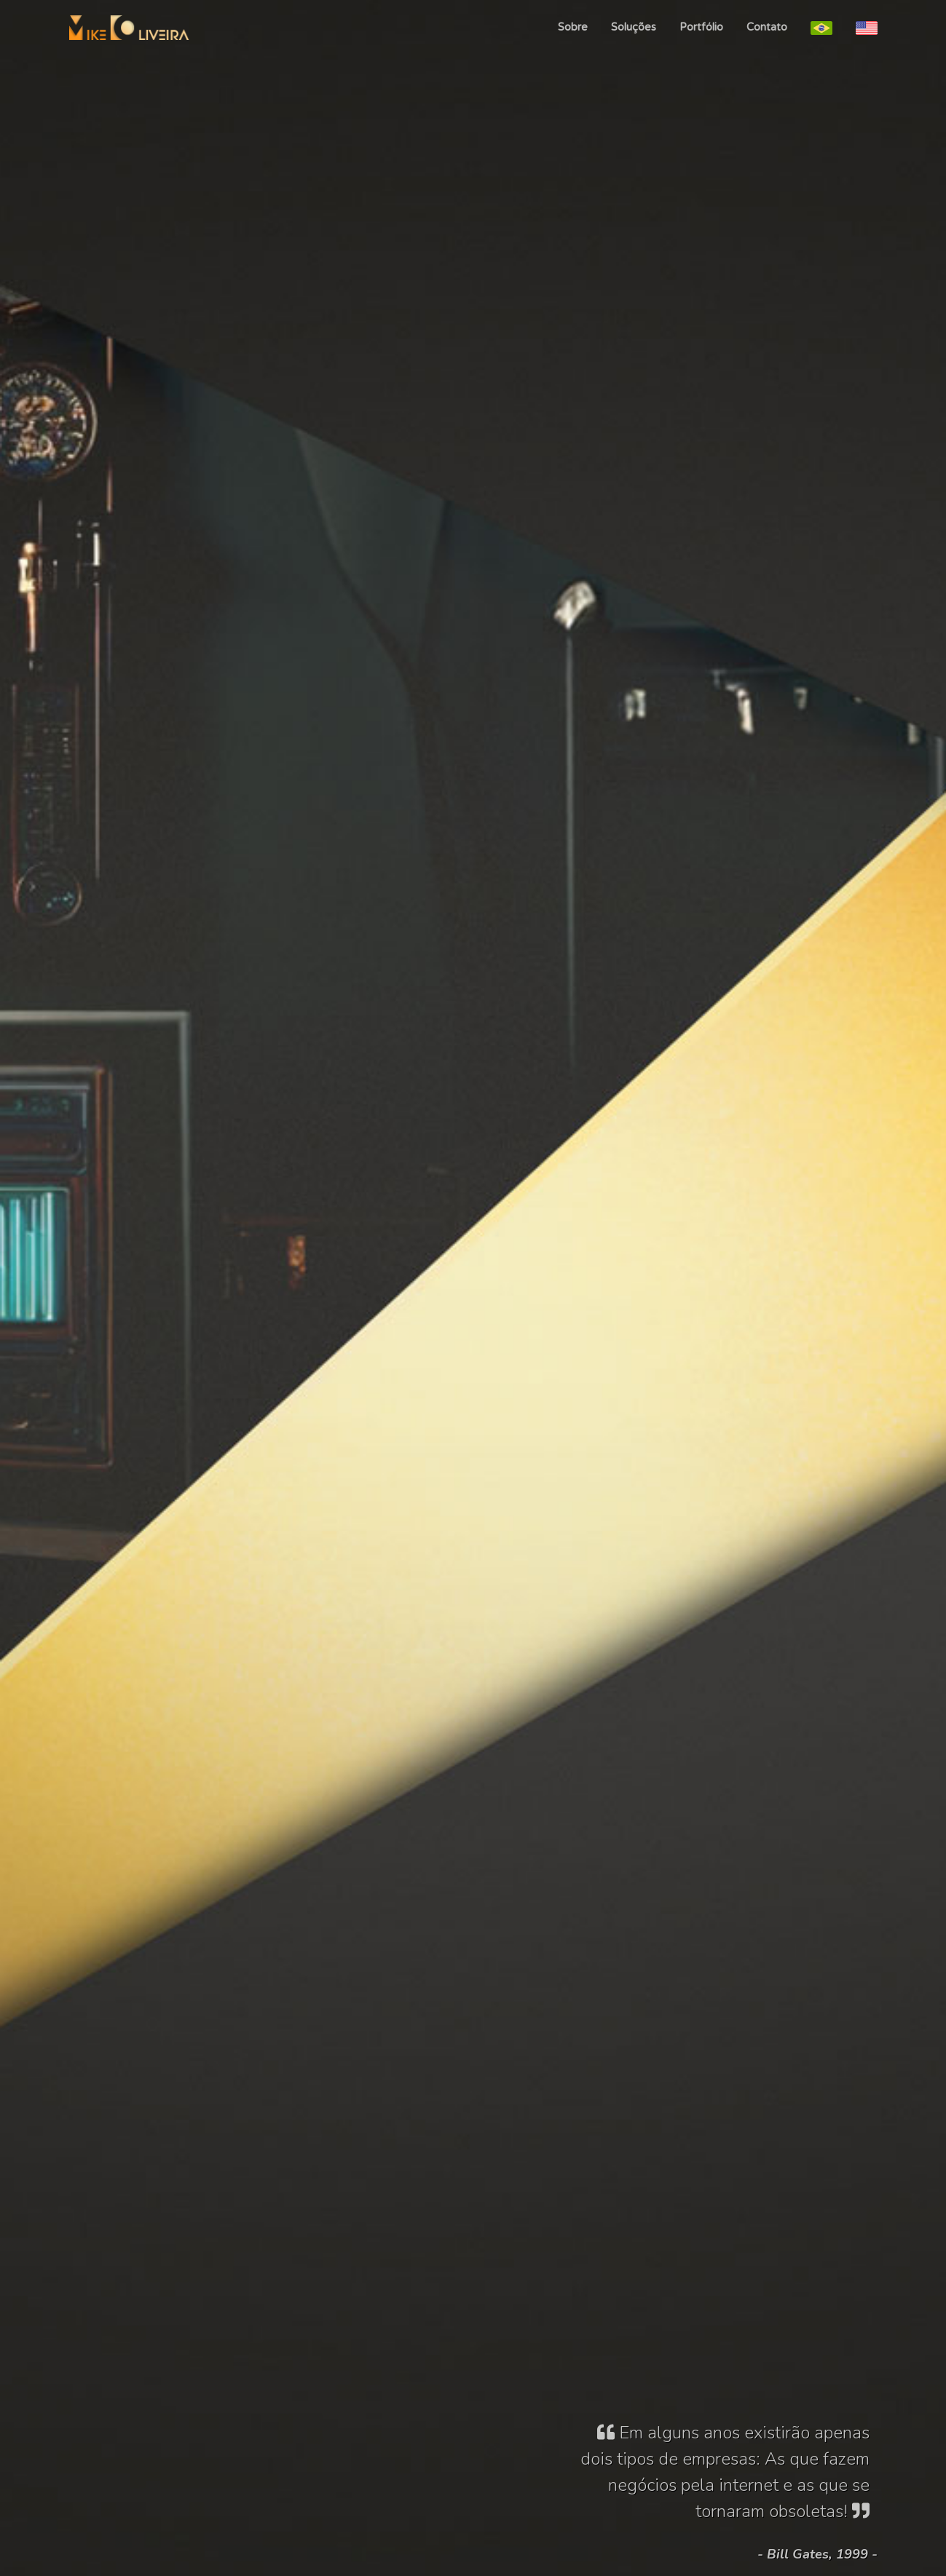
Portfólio (701, 27)
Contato (766, 27)
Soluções (633, 27)
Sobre (573, 27)
